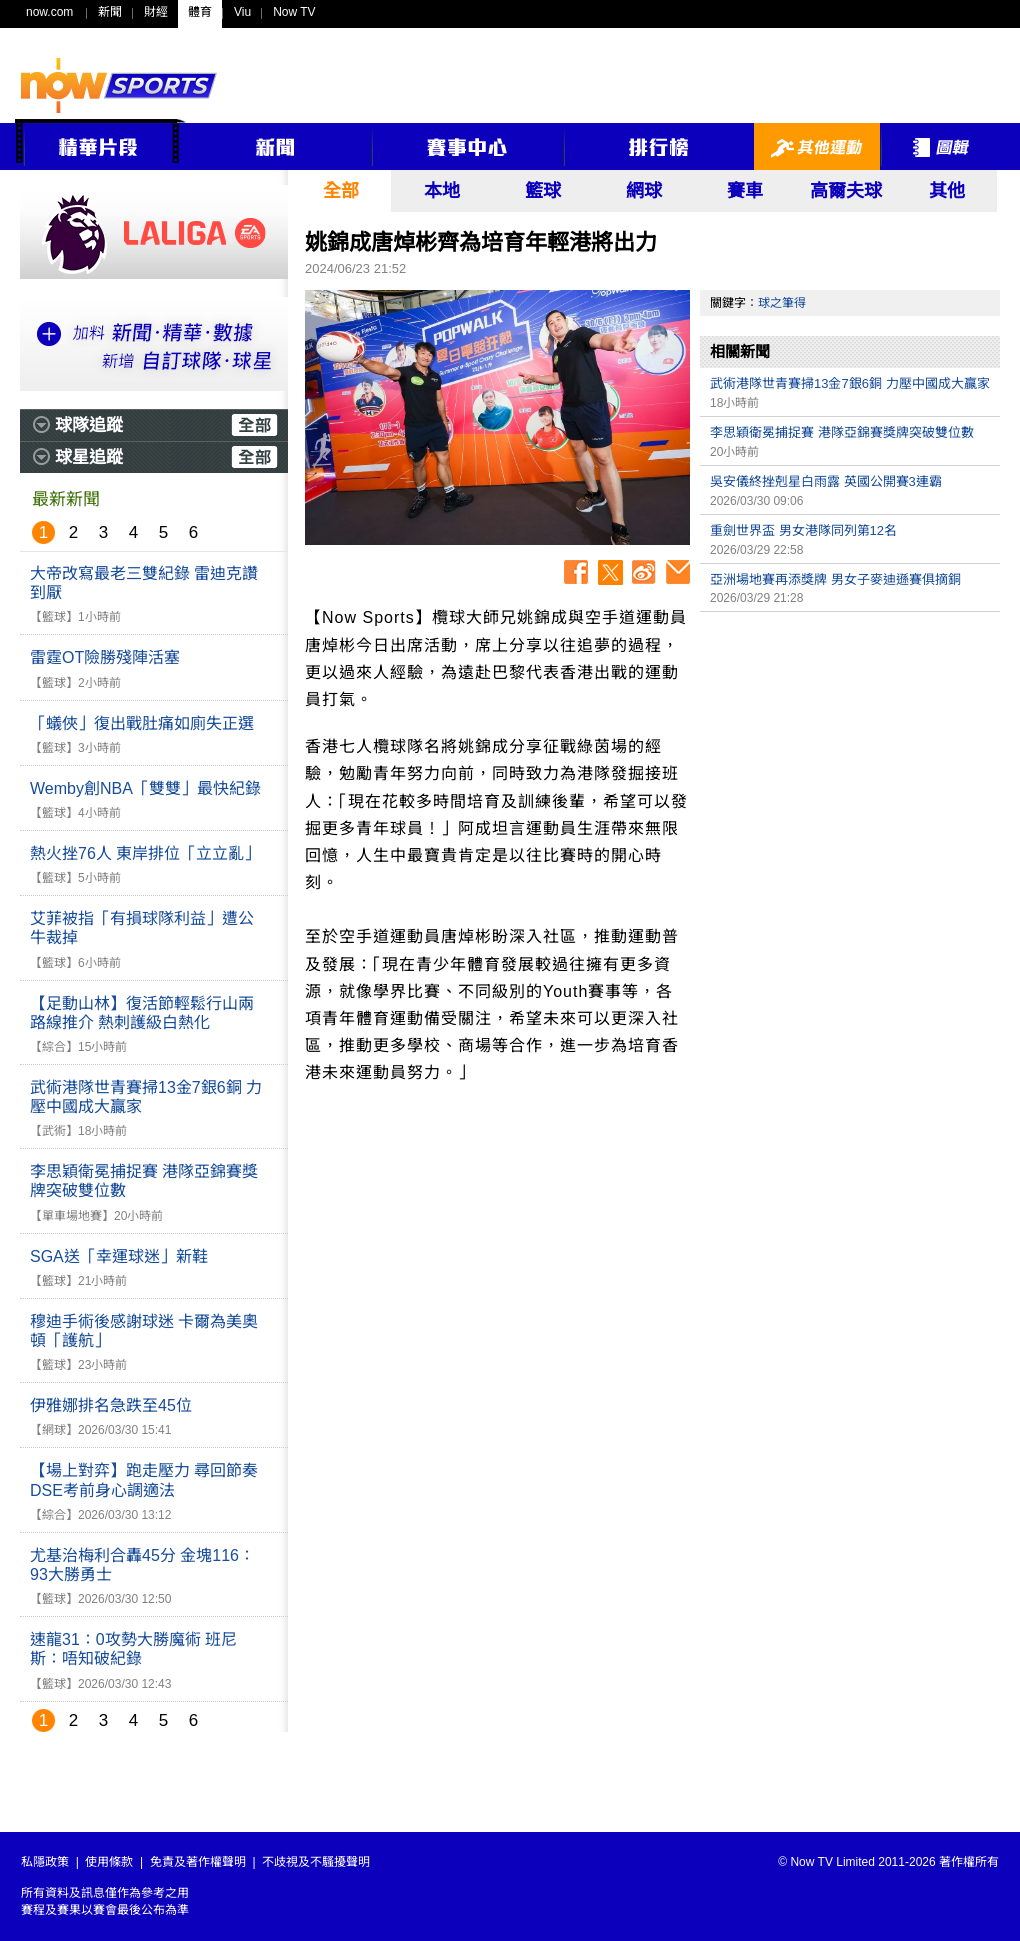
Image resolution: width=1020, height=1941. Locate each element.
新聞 (110, 12)
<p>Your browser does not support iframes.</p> (850, 762)
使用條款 (109, 1862)
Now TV (294, 12)
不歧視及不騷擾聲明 (316, 1862)
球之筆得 (782, 303)
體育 (200, 12)
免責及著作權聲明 (198, 1862)
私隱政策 (45, 1862)
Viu (242, 12)
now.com (49, 12)
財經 (156, 12)
